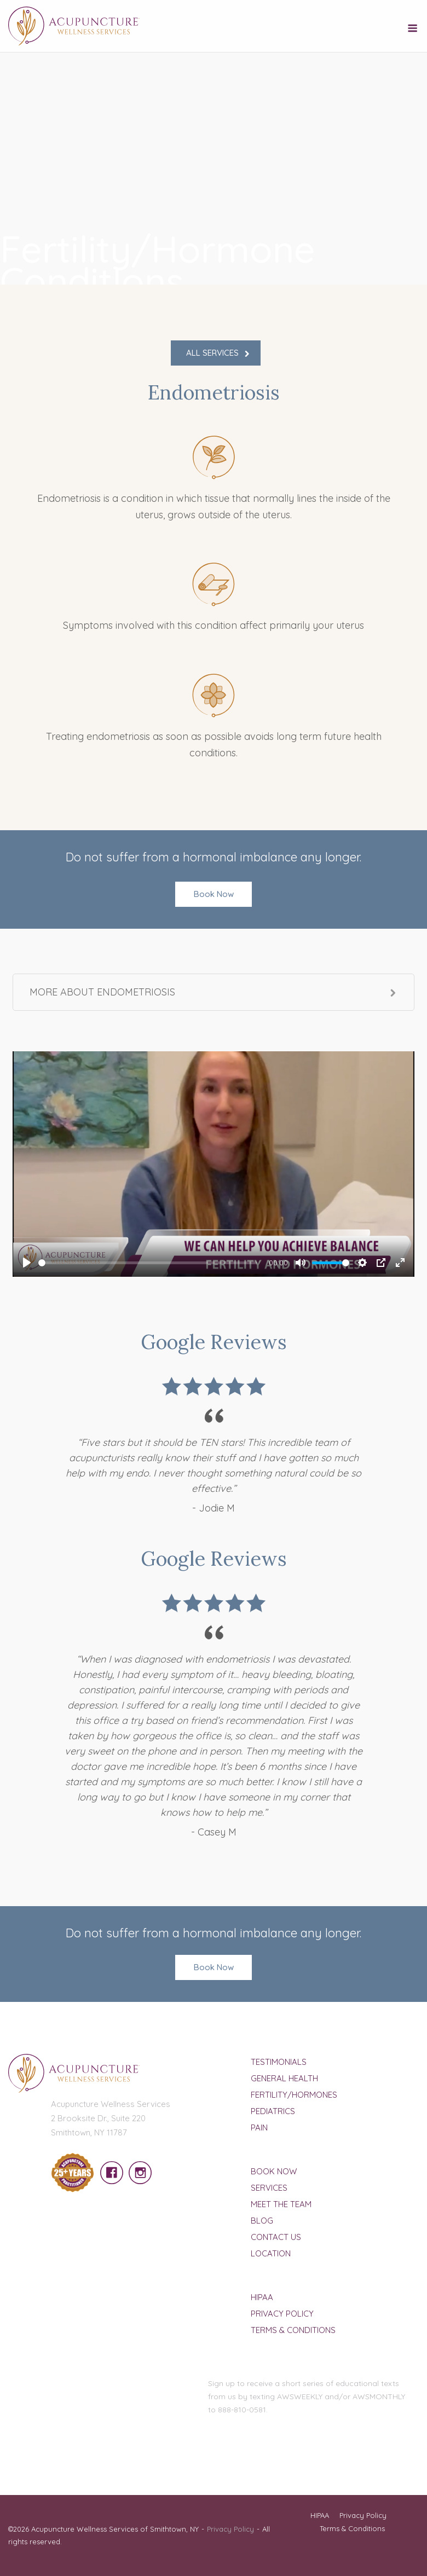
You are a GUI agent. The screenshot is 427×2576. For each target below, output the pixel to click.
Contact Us (276, 2237)
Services (269, 2188)
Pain (259, 2127)
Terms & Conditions (293, 2330)
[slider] (147, 1263)
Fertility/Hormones (294, 2094)
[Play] (27, 1262)
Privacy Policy (282, 2313)
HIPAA (262, 2297)
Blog (262, 2220)
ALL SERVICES (212, 353)
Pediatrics (273, 2111)
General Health (284, 2078)
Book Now (214, 894)
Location (271, 2253)
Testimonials (279, 2062)
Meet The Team (281, 2204)
